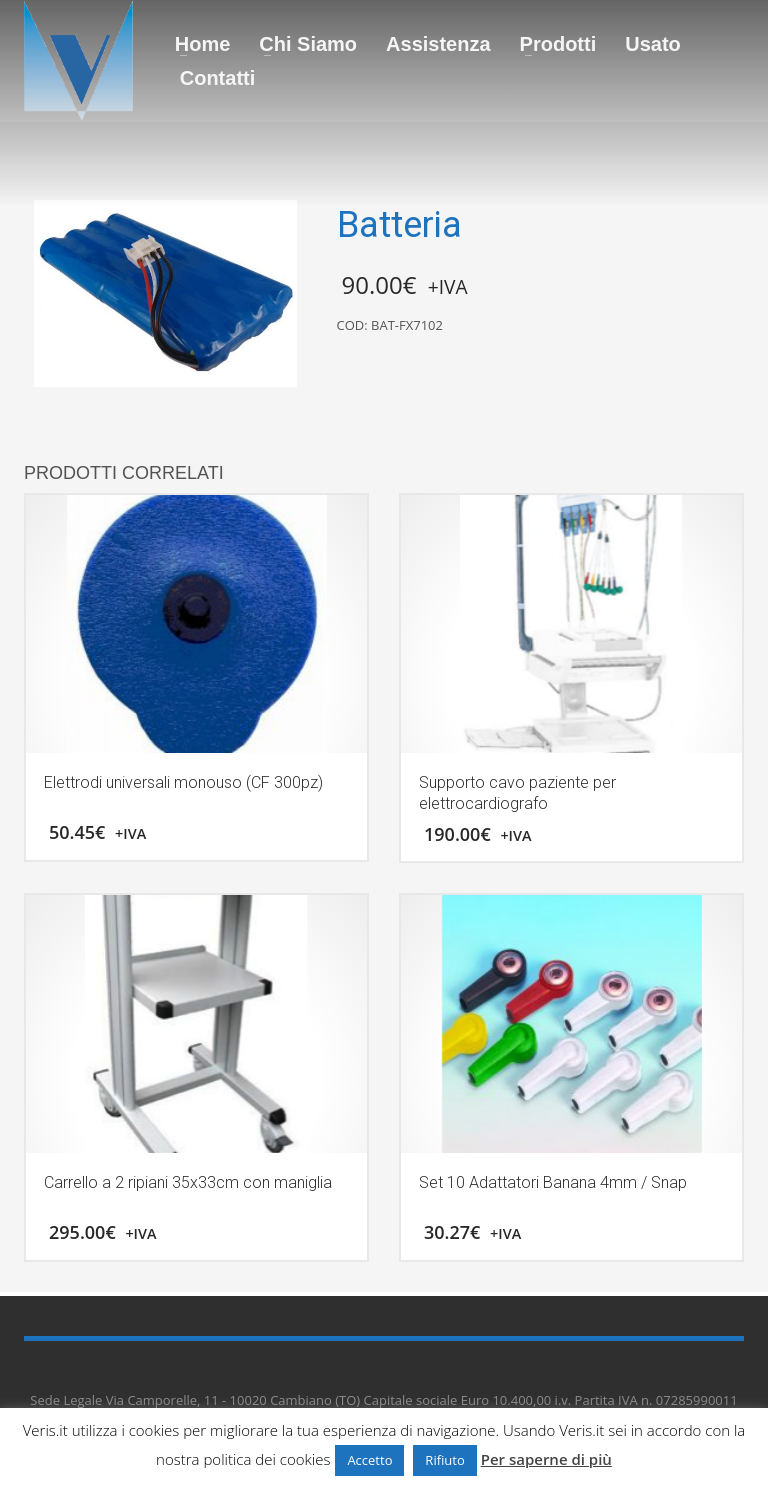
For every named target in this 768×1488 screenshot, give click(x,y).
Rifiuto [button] (444, 1460)
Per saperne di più (546, 1459)
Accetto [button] (369, 1460)
